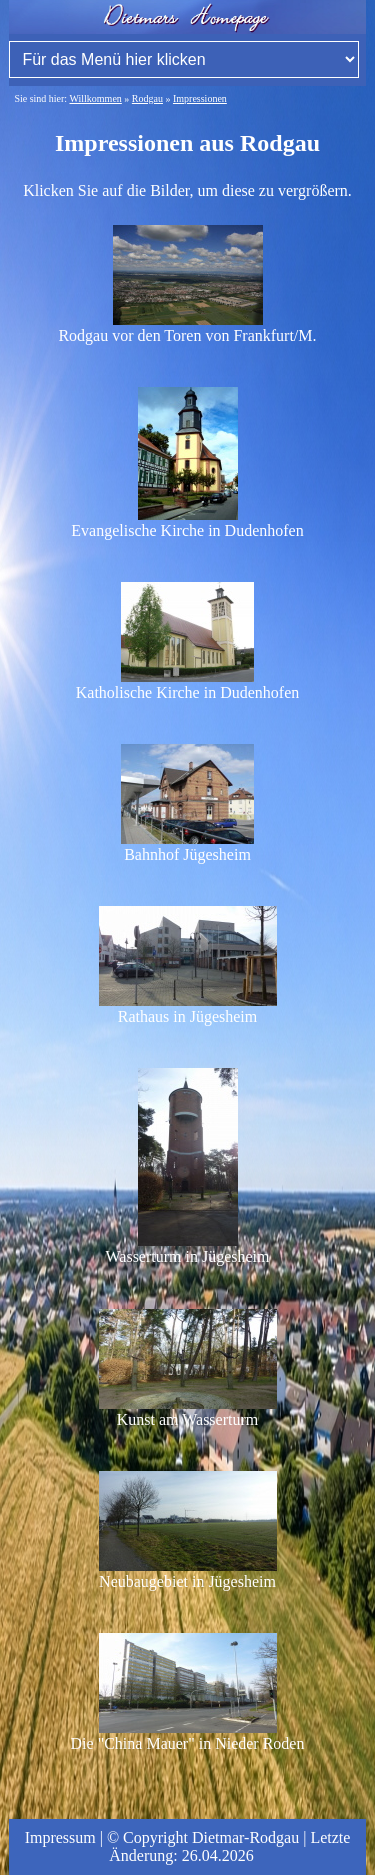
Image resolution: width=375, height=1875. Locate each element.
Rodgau (147, 98)
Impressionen (200, 98)
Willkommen (95, 98)
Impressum (60, 1837)
